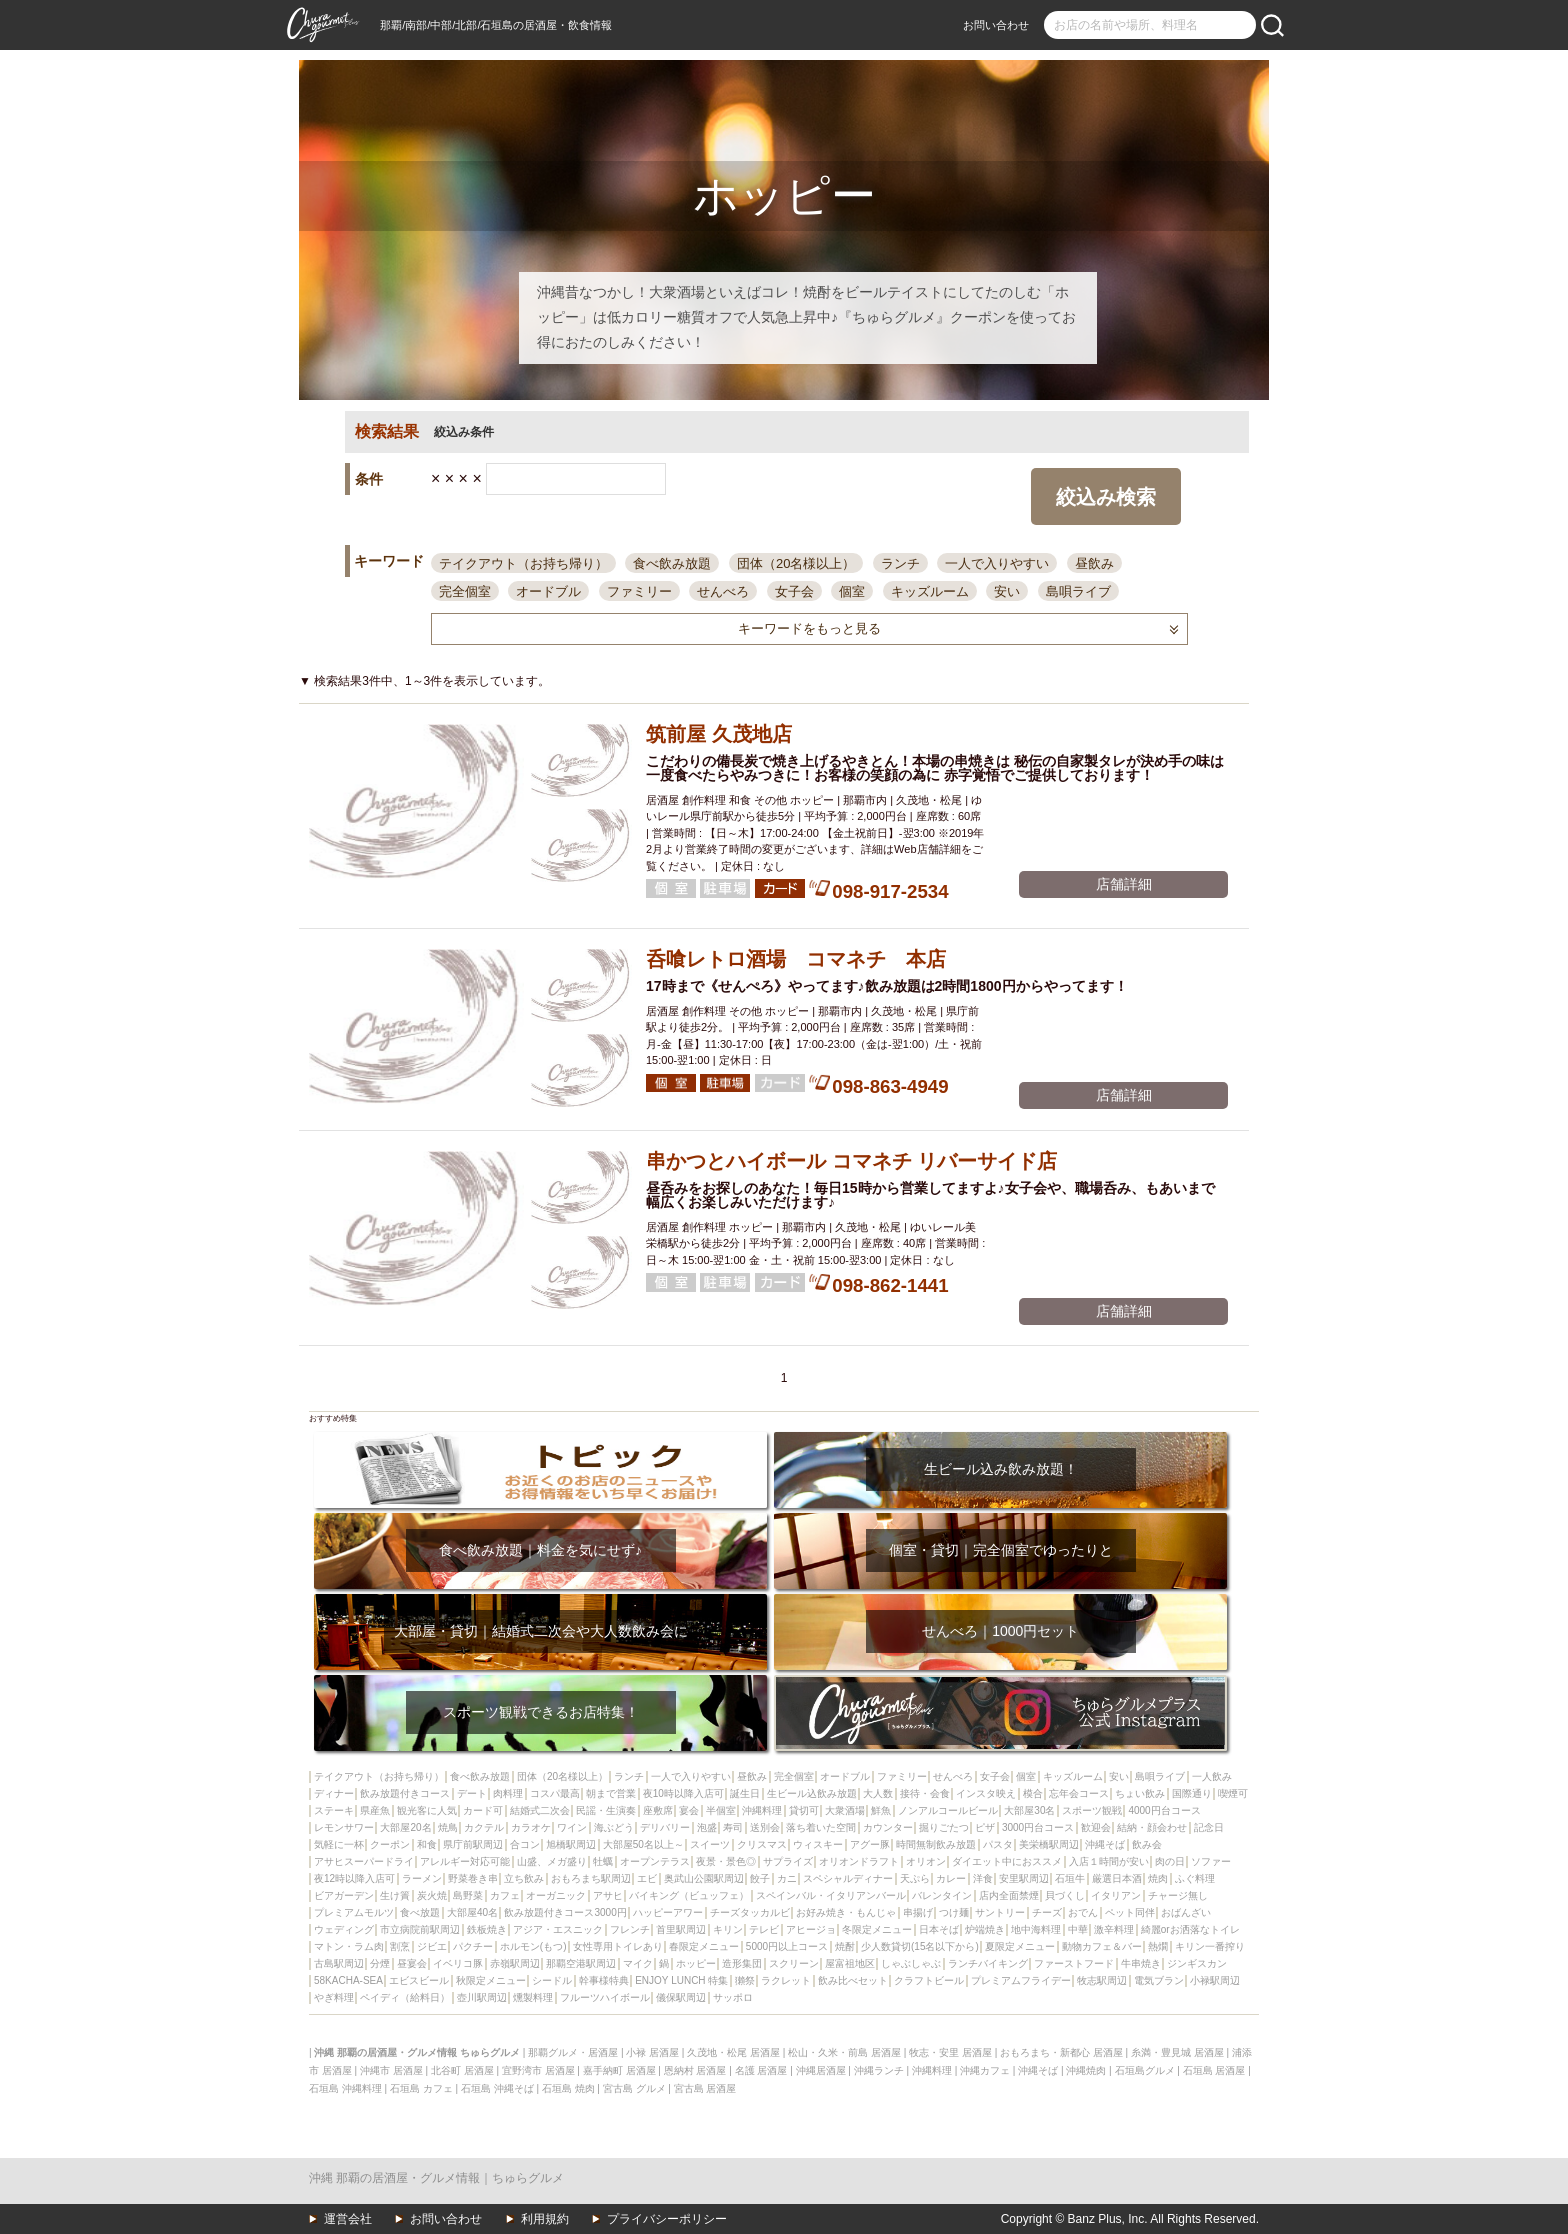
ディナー (334, 1793)
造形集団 (742, 1963)
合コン (525, 1844)
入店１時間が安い (1109, 1861)
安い (1007, 591)
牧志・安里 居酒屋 (950, 2052)
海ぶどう (614, 1827)
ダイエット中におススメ (1007, 1861)
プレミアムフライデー (1021, 1980)
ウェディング (344, 1929)
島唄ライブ (1078, 591)
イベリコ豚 (458, 1963)
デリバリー (665, 1827)
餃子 (760, 1878)
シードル (552, 1980)
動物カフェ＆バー (1102, 1946)
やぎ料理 (334, 1997)
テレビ (764, 1929)
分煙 (380, 1963)
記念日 (1209, 1827)
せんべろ (723, 591)
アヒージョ (811, 1929)
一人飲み (1212, 1776)
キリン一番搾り (1210, 1946)
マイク (638, 1963)
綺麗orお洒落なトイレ (1190, 1929)
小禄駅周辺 (1215, 1980)
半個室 (721, 1810)
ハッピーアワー (668, 1912)
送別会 (765, 1827)
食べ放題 (420, 1912)
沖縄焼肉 (1086, 2070)
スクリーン (794, 1963)
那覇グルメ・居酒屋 (573, 2052)
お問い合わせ (996, 25)
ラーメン (422, 1878)
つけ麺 (954, 1912)
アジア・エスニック (558, 1929)
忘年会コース (1079, 1793)
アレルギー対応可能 (465, 1861)
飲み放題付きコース (405, 1793)
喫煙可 (1233, 1793)
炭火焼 (432, 1895)
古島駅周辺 (339, 1963)
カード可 (483, 1810)
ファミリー (639, 591)
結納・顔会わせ (1152, 1827)
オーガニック (556, 1895)
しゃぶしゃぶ (911, 1963)
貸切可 (804, 1810)
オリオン (926, 1861)
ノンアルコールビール (948, 1810)
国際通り (1192, 1793)
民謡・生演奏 (606, 1810)
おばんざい (1186, 1912)
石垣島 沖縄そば (497, 2088)
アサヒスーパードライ (364, 1861)
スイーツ (710, 1844)
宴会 (689, 1810)
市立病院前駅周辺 (420, 1929)
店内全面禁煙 (1009, 1895)
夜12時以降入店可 (354, 1878)
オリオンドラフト (859, 1861)
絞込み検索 (1106, 497)
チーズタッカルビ (750, 1912)
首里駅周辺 (681, 1929)
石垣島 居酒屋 (1214, 2070)
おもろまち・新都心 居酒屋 (1061, 2052)
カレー (951, 1878)
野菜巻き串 (473, 1878)
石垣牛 (1070, 1878)
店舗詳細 (1124, 884)
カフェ (505, 1895)
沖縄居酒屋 (821, 2070)
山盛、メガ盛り (552, 1861)
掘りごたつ (944, 1827)
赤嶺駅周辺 (515, 1963)
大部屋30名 (1029, 1810)
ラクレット (786, 1980)
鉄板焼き (487, 1929)
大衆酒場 (845, 1810)
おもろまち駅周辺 (591, 1878)
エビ (647, 1878)
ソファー (1211, 1861)
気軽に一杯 (339, 1844)
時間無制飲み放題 (936, 1844)
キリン (728, 1929)
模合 (1033, 1793)
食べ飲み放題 (672, 563)
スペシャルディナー (848, 1878)
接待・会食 (925, 1793)
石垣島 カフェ (421, 2088)
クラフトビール (929, 1980)
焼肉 (1158, 1878)
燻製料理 (533, 1997)
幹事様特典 (604, 1980)
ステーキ (334, 1810)
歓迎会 (1096, 1827)
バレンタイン (942, 1895)
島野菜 (468, 1895)
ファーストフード (1074, 1963)
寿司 (733, 1827)
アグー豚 (870, 1844)
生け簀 (395, 1895)
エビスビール (419, 1980)
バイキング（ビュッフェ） (689, 1895)
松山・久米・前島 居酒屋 (844, 2052)
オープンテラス (655, 1861)
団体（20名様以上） (796, 563)
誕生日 (745, 1793)
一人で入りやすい (997, 563)
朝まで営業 (611, 1793)
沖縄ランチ (879, 2070)
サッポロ (733, 1997)
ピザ (985, 1827)
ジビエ (432, 1946)
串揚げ (918, 1912)
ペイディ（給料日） (405, 1997)
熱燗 (1158, 1946)
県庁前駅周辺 (473, 1844)
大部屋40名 (472, 1912)
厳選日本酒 (1117, 1878)
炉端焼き (985, 1929)
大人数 (878, 1793)
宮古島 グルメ (634, 2088)
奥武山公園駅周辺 (704, 1878)
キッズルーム (930, 591)
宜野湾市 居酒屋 (538, 2070)
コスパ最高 (555, 1793)
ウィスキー (818, 1844)
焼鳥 (448, 1827)
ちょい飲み (1140, 1793)
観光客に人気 (427, 1810)
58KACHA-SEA (348, 1980)
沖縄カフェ (985, 2070)
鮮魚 (881, 1810)
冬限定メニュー (877, 1929)
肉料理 (508, 1793)
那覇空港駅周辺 (581, 1963)
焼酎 (845, 1946)
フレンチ (630, 1929)
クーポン (390, 1844)
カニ (787, 1878)
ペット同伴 (1130, 1912)
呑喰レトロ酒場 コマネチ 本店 (796, 959)
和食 (427, 1844)
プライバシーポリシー (667, 2219)
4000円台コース (1164, 1810)
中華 (1078, 1929)
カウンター (888, 1827)
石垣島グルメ (1145, 2070)
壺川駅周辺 (482, 1997)
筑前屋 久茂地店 (719, 734)
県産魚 (375, 1810)
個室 (852, 591)
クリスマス (762, 1844)
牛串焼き (1141, 1963)
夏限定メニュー (1020, 1946)
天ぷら (915, 1878)
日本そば (939, 1929)
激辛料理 (1114, 1929)
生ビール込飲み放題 (812, 1793)
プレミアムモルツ (354, 1912)
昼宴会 (412, 1963)
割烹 (400, 1946)
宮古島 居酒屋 (705, 2088)
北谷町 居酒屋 (462, 2070)
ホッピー (696, 1963)
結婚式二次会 (540, 1810)
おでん (1083, 1912)
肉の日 (1170, 1861)
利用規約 (545, 2219)
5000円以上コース (787, 1946)
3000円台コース (1038, 1827)
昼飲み (1094, 563)
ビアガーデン (344, 1895)
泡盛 (707, 1827)
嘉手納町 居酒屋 (619, 2070)
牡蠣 (603, 1861)
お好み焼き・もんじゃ (846, 1912)
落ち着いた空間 (821, 1827)
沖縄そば (1105, 1844)
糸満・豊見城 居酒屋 (1177, 2052)
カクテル (484, 1827)
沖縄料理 (762, 1810)
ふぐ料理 (1195, 1878)
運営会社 (348, 2219)
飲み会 (1147, 1844)
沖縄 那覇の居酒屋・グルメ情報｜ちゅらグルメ (436, 2178)
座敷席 (658, 1810)
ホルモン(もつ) (533, 1946)
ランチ (900, 563)
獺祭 (745, 1980)
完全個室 (465, 591)
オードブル (548, 591)
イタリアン (1116, 1895)
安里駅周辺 (1024, 1878)
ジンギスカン (1197, 1963)
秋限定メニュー (491, 1980)
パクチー (473, 1946)
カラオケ (531, 1827)
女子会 (794, 591)
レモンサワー (344, 1827)
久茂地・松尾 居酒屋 (733, 2052)
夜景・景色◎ (726, 1861)
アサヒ (608, 1895)
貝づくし (1065, 1895)
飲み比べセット (853, 1980)
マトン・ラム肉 (349, 1946)
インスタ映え (986, 1793)
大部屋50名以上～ (643, 1844)
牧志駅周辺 (1102, 1980)
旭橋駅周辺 (571, 1844)
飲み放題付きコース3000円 (565, 1912)
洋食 (983, 1878)
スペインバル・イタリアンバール (831, 1895)
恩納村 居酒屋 (695, 2070)
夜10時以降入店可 (683, 1793)
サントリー (1000, 1912)
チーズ (1047, 1912)
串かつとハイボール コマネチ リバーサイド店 (851, 1161)
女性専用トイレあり (618, 1946)
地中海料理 (1036, 1929)
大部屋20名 (405, 1827)
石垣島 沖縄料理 (345, 2088)
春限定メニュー (704, 1946)
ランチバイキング (988, 1963)
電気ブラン (1159, 1980)
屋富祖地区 (850, 1963)
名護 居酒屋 (761, 2070)
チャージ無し (1178, 1895)
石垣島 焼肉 (568, 2088)
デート (472, 1793)
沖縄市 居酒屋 (391, 2070)
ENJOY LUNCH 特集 (681, 1980)
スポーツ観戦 (1092, 1810)
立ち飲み (524, 1878)
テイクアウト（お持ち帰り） (523, 563)
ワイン (572, 1827)
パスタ (998, 1844)
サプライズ (788, 1861)
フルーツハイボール (605, 1997)
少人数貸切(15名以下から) (920, 1946)
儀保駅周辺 (681, 1997)
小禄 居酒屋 (652, 2052)
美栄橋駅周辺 (1049, 1844)
